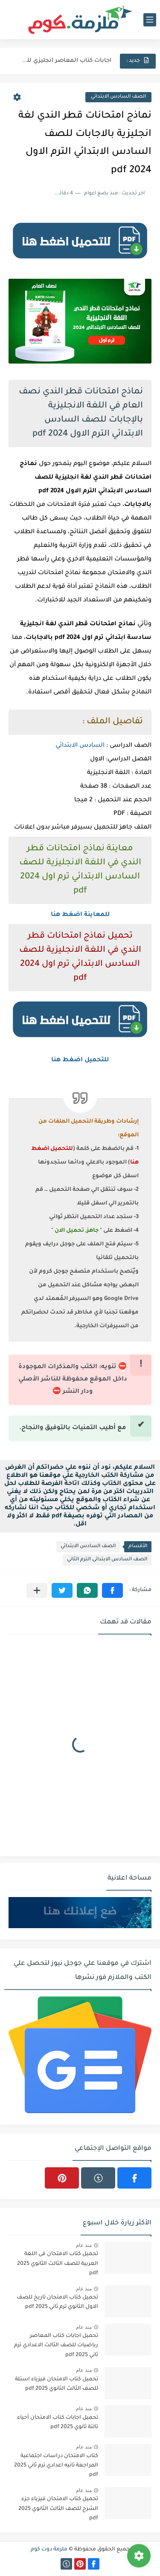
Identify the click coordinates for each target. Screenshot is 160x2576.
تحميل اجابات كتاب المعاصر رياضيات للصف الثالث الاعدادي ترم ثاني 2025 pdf (56, 2345)
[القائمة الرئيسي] (149, 19)
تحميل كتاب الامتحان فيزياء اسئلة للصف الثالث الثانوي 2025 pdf (56, 2384)
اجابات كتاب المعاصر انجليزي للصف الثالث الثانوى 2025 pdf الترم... (65, 61)
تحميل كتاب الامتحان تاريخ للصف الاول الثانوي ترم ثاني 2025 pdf (57, 2302)
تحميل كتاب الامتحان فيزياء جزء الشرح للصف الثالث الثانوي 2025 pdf (58, 2508)
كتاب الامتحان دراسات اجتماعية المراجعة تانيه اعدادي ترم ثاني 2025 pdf (56, 2465)
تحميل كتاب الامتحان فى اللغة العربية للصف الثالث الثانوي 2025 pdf (57, 2263)
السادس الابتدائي (80, 745)
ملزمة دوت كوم (49, 2550)
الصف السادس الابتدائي (118, 97)
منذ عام (84, 2245)
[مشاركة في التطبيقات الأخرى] (36, 1590)
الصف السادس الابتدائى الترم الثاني (107, 1559)
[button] (112, 1590)
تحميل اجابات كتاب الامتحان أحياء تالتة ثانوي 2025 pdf (57, 2422)
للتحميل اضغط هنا (80, 1060)
